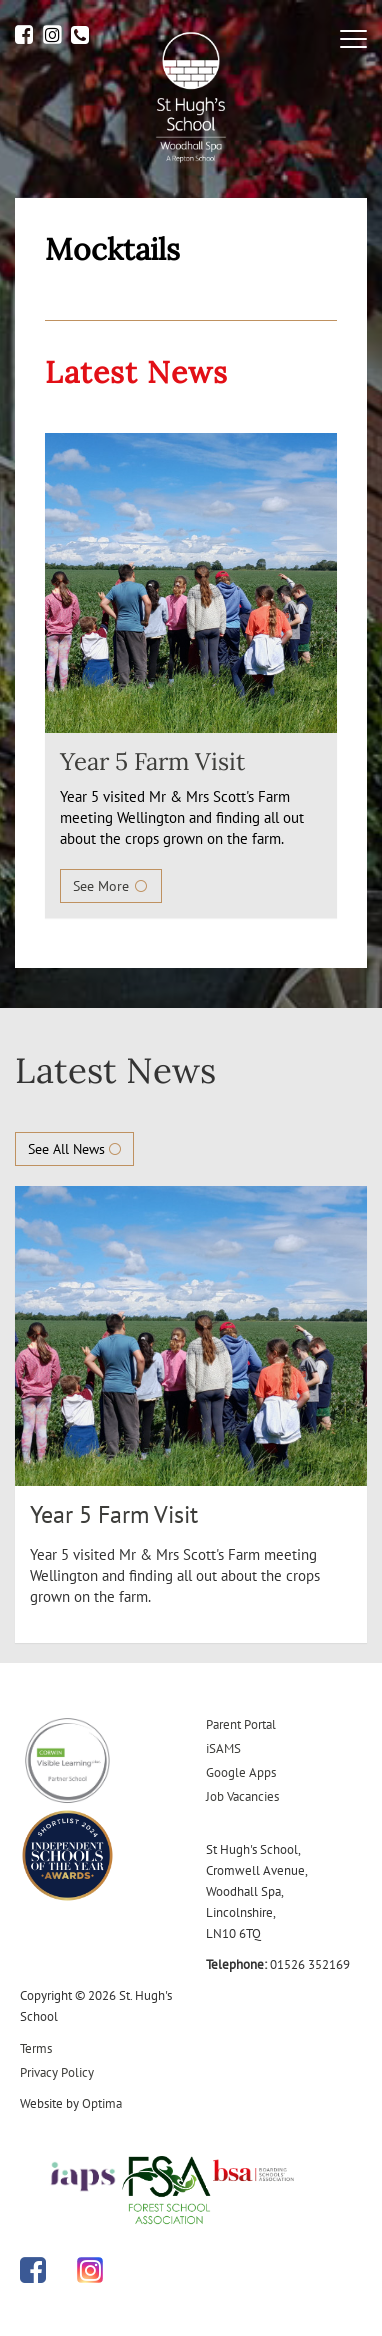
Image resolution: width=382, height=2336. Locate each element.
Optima (102, 2103)
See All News (74, 1149)
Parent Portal (241, 1724)
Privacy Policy (57, 2072)
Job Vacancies (242, 1796)
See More (111, 886)
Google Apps (241, 1772)
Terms (36, 2048)
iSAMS (223, 1748)
